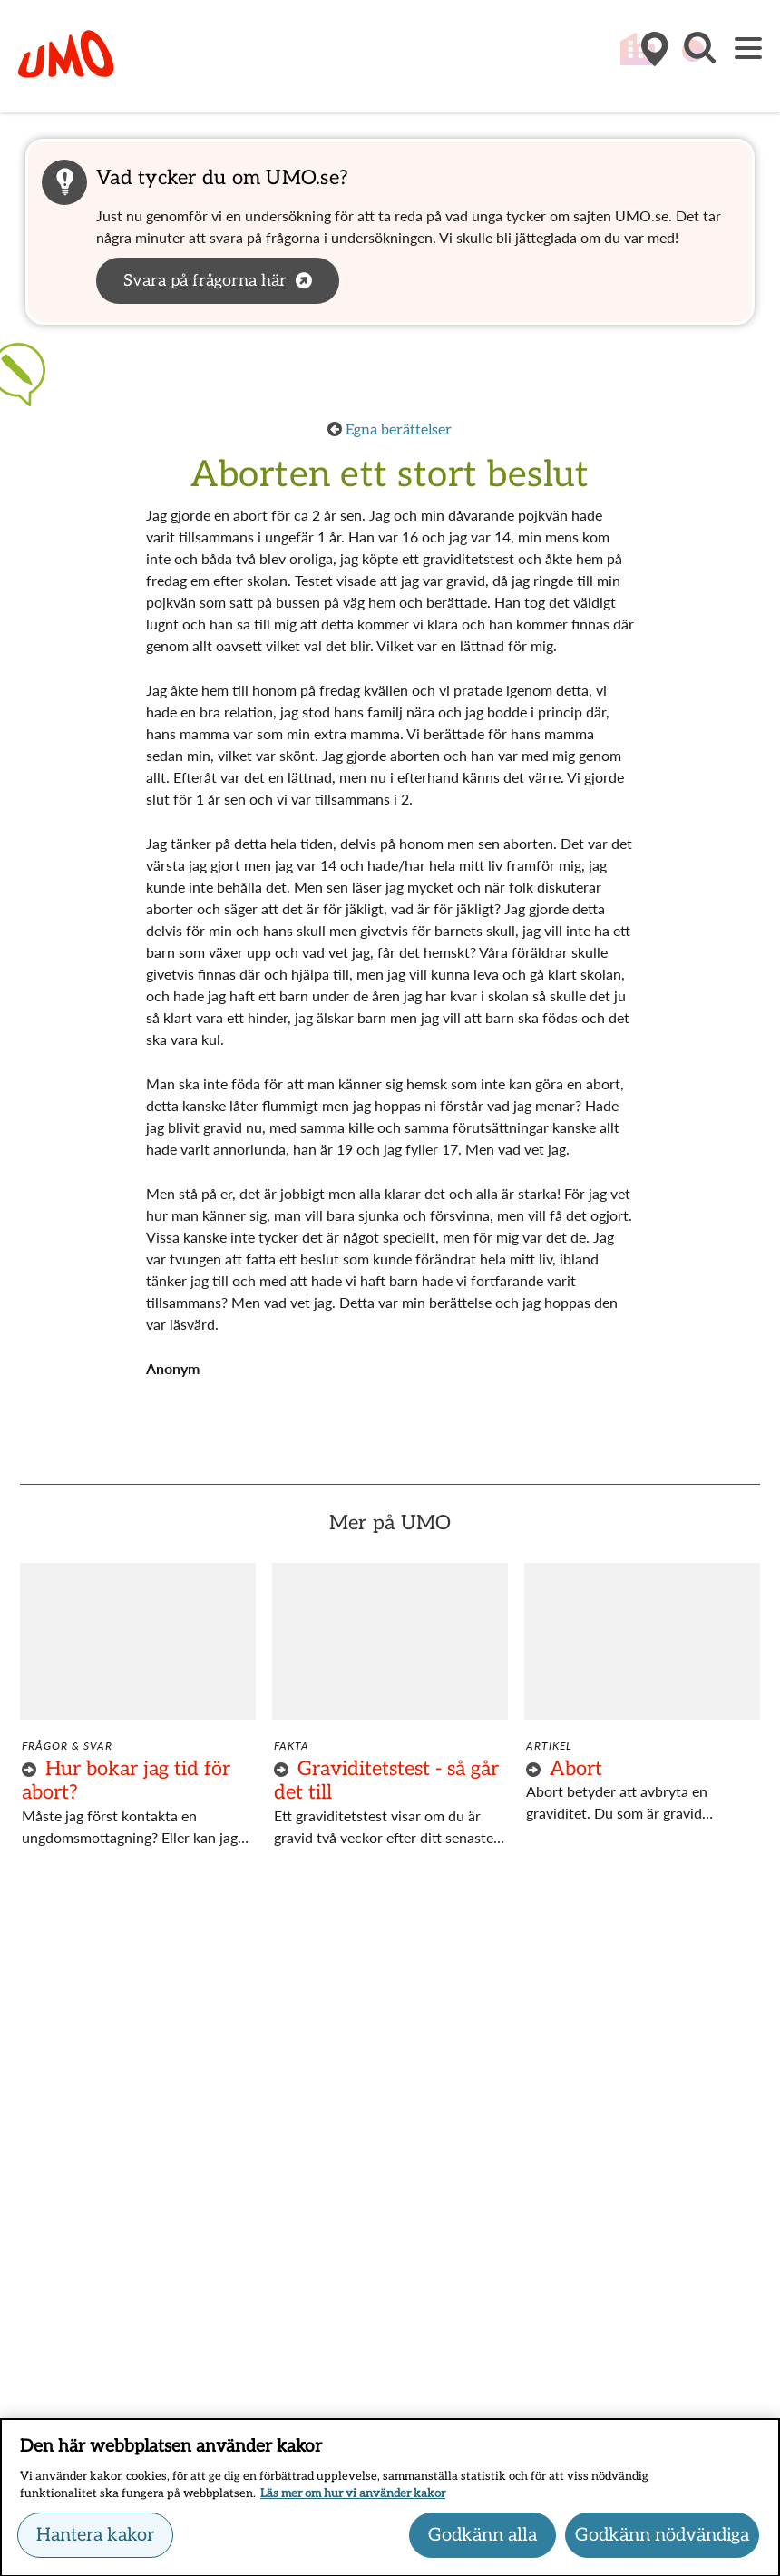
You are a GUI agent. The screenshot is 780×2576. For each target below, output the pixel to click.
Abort (576, 1769)
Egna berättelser (399, 430)
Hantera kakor (95, 2541)
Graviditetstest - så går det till (386, 1780)
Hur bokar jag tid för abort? (126, 1780)
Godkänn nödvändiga (662, 2541)
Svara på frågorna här (205, 280)
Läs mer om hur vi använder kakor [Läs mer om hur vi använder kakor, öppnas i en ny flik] (352, 2500)
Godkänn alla (482, 2541)
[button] (698, 57)
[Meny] (748, 49)
